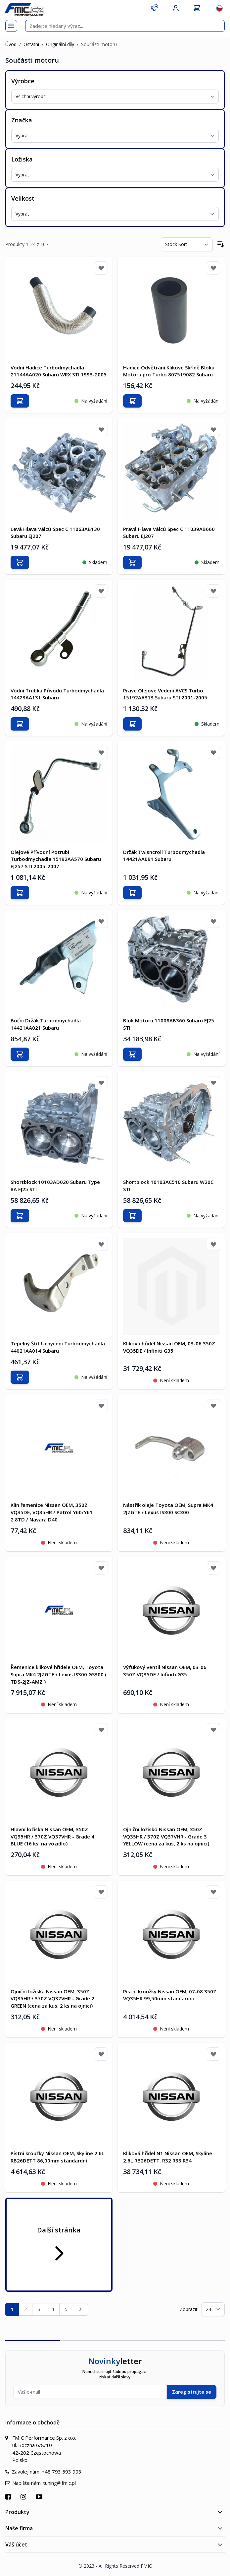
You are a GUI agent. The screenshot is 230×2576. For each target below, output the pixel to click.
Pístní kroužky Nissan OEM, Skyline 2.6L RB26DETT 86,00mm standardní (57, 2157)
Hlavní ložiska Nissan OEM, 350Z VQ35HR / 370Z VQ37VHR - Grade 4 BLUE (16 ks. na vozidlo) (52, 1836)
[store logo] (24, 9)
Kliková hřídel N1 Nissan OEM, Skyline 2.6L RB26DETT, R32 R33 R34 (167, 2157)
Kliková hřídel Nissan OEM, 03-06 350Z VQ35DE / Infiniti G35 (169, 1347)
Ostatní (31, 44)
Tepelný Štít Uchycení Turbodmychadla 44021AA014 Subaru (58, 1347)
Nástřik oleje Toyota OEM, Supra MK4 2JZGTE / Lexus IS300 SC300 (168, 1508)
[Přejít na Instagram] (24, 2496)
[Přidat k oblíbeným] (101, 268)
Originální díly (60, 44)
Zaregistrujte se (191, 2392)
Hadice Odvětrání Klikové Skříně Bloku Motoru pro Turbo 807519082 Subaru (168, 371)
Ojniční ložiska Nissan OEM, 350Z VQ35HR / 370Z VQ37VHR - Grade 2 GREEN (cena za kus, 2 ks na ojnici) (52, 1998)
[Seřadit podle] (187, 244)
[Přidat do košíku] (20, 401)
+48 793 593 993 (61, 2471)
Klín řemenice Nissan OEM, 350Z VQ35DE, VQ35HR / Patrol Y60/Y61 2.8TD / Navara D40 (52, 1512)
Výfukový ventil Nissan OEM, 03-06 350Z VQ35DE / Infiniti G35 (165, 1671)
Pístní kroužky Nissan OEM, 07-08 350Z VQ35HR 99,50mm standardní (169, 1995)
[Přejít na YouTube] (40, 2496)
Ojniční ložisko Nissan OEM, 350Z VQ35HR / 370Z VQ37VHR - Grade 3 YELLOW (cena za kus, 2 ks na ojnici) (166, 1836)
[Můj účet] (176, 8)
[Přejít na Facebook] (9, 2496)
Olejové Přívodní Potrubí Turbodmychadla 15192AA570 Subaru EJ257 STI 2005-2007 (56, 859)
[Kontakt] (155, 7)
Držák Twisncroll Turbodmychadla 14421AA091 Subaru (164, 856)
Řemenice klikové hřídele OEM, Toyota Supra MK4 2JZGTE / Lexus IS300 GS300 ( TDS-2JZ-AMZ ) (59, 1674)
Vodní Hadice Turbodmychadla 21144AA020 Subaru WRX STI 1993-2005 (59, 371)
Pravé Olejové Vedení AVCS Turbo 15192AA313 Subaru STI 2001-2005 (165, 694)
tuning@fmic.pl (59, 2482)
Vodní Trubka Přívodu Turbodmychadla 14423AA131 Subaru (57, 694)
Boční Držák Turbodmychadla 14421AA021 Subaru (46, 1024)
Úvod (11, 44)
